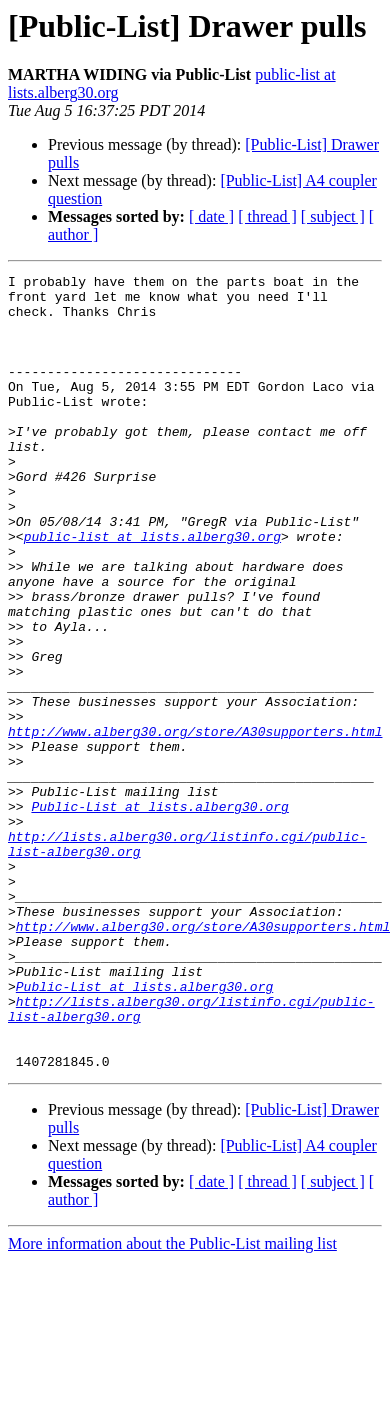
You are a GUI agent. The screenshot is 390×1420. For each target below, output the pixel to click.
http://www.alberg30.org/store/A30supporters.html (195, 824)
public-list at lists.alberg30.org (152, 590)
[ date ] (211, 216)
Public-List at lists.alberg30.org (159, 914)
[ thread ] (267, 216)
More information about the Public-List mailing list (172, 1402)
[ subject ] (333, 216)
